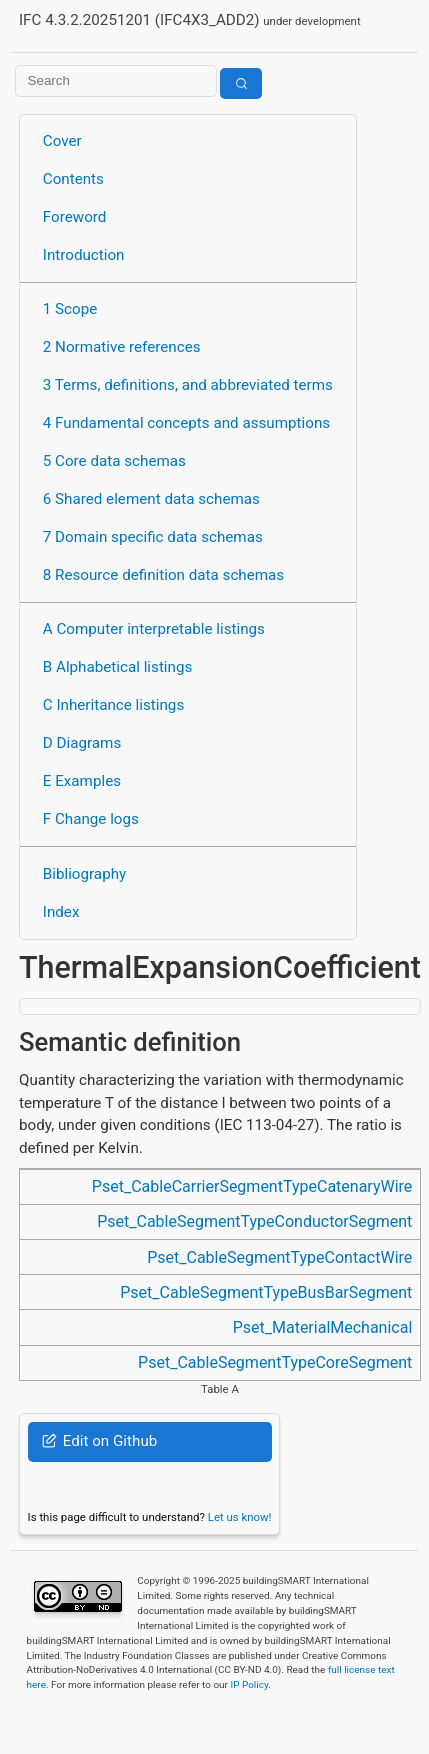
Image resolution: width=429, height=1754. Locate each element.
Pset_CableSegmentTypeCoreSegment (275, 1362)
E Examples (82, 781)
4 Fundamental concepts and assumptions (186, 423)
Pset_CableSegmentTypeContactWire (279, 1257)
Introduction (84, 255)
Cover (62, 141)
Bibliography (84, 874)
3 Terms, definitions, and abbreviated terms (188, 385)
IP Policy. (250, 1684)
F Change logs (91, 819)
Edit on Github (99, 1441)
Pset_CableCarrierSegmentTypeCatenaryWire (252, 1186)
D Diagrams (82, 743)
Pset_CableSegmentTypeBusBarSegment (266, 1292)
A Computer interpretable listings (154, 629)
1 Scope (70, 309)
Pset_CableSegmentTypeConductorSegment (254, 1221)
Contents (73, 179)
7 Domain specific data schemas (153, 537)
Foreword (75, 217)
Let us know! (240, 1517)
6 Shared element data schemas (151, 499)
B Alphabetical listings (118, 667)
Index (61, 912)
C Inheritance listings (113, 705)
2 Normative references (122, 347)
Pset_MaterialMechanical (323, 1327)
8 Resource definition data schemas (163, 575)
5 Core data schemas (114, 461)
